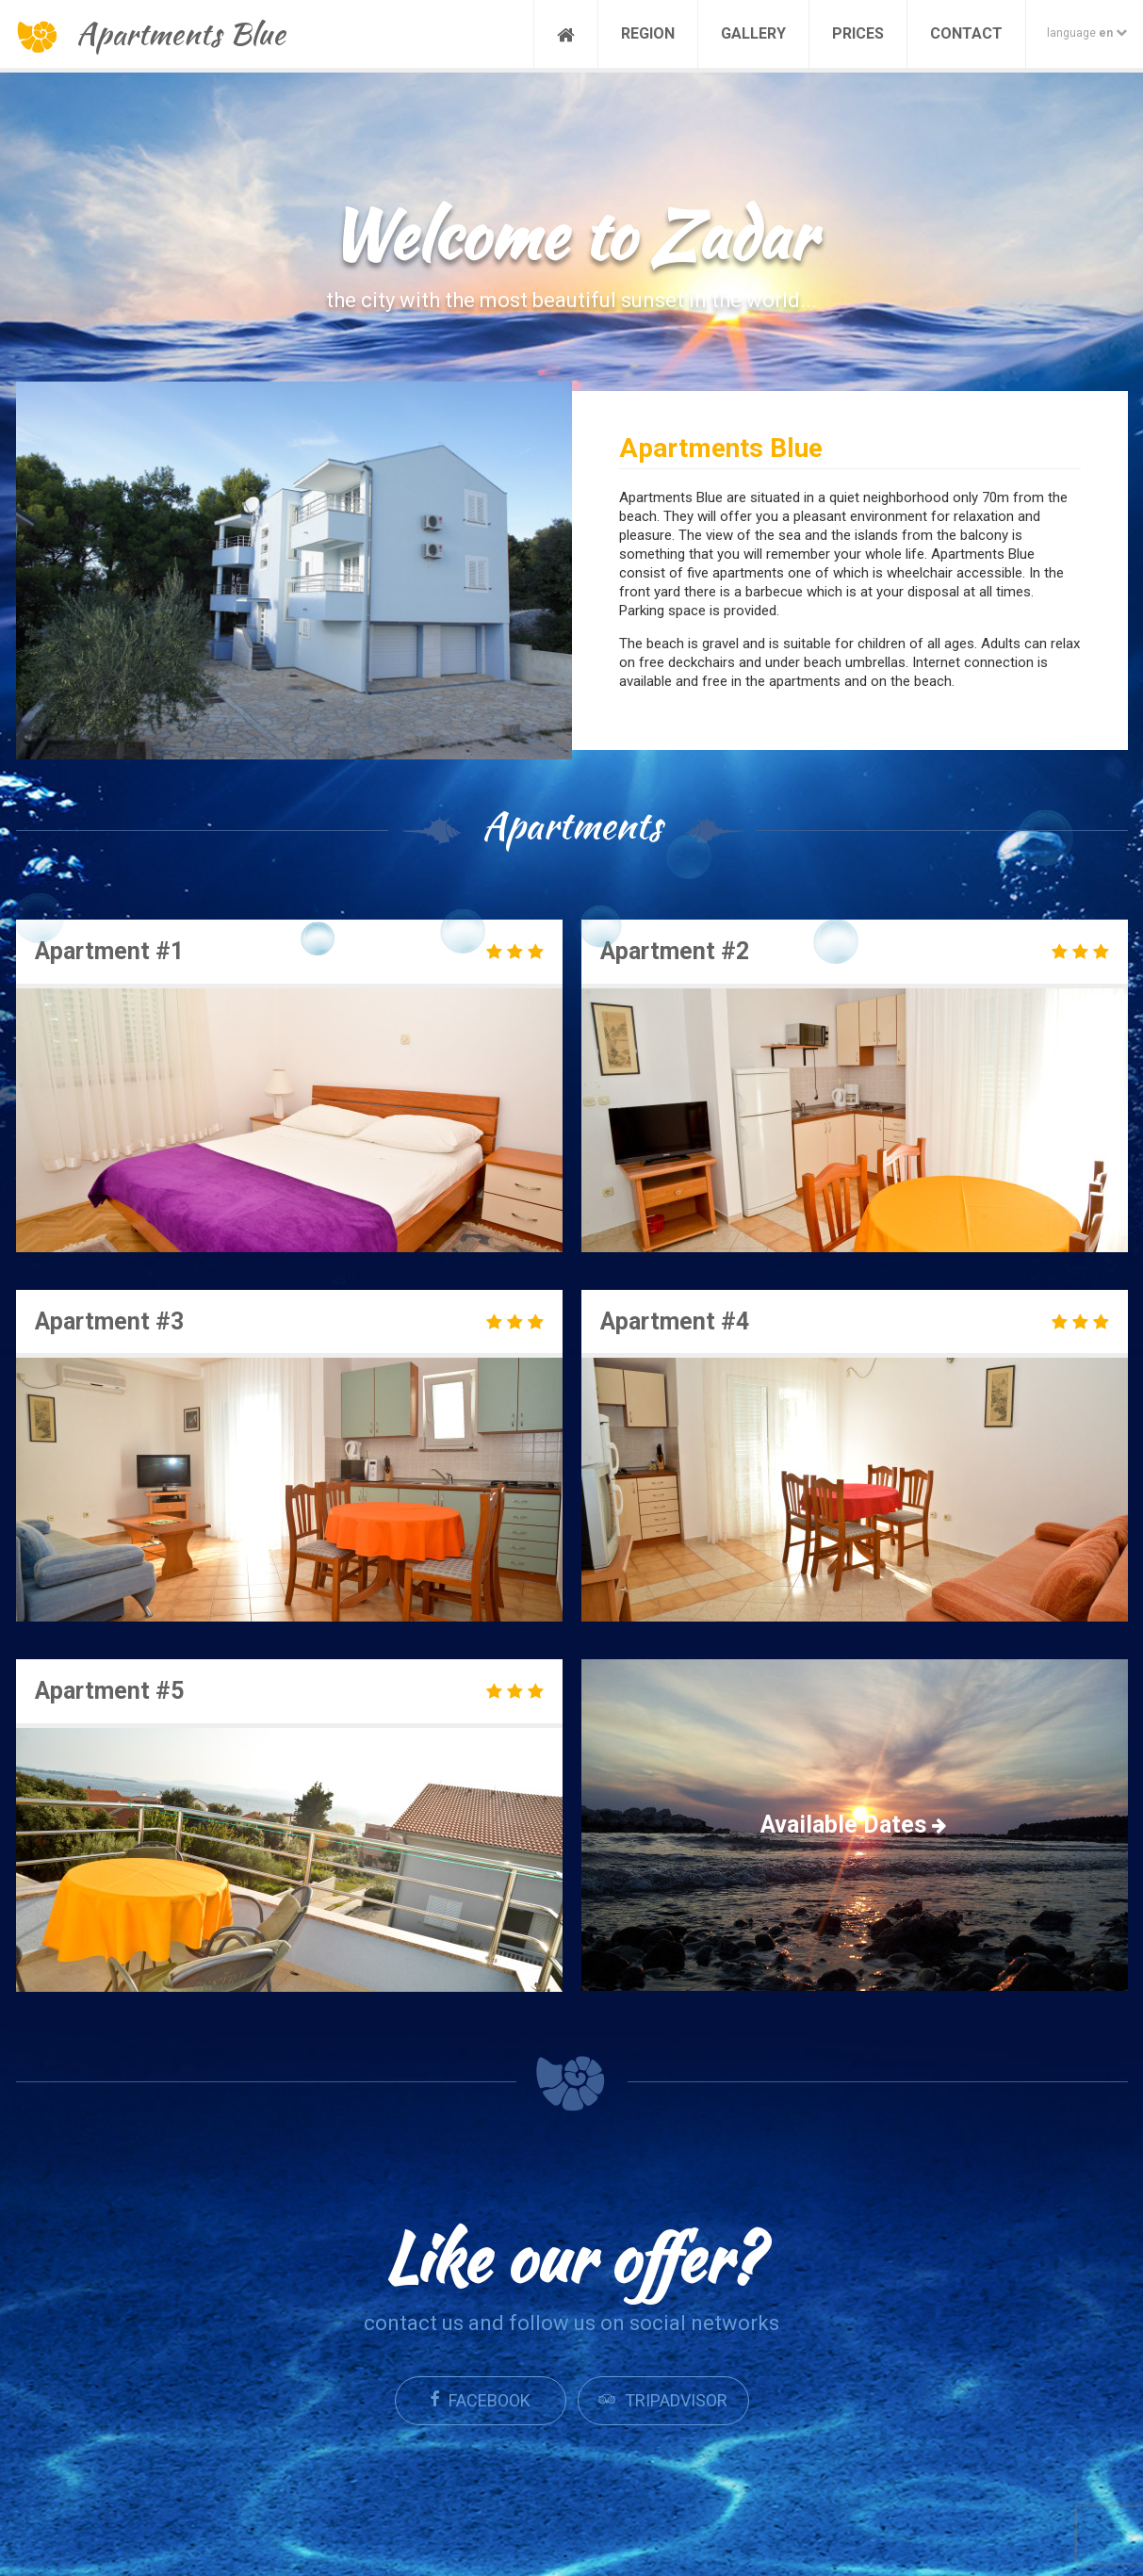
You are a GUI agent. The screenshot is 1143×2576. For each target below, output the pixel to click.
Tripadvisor (662, 2400)
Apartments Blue (151, 33)
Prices (858, 33)
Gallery (753, 33)
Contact (966, 33)
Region (648, 33)
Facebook (480, 2400)
